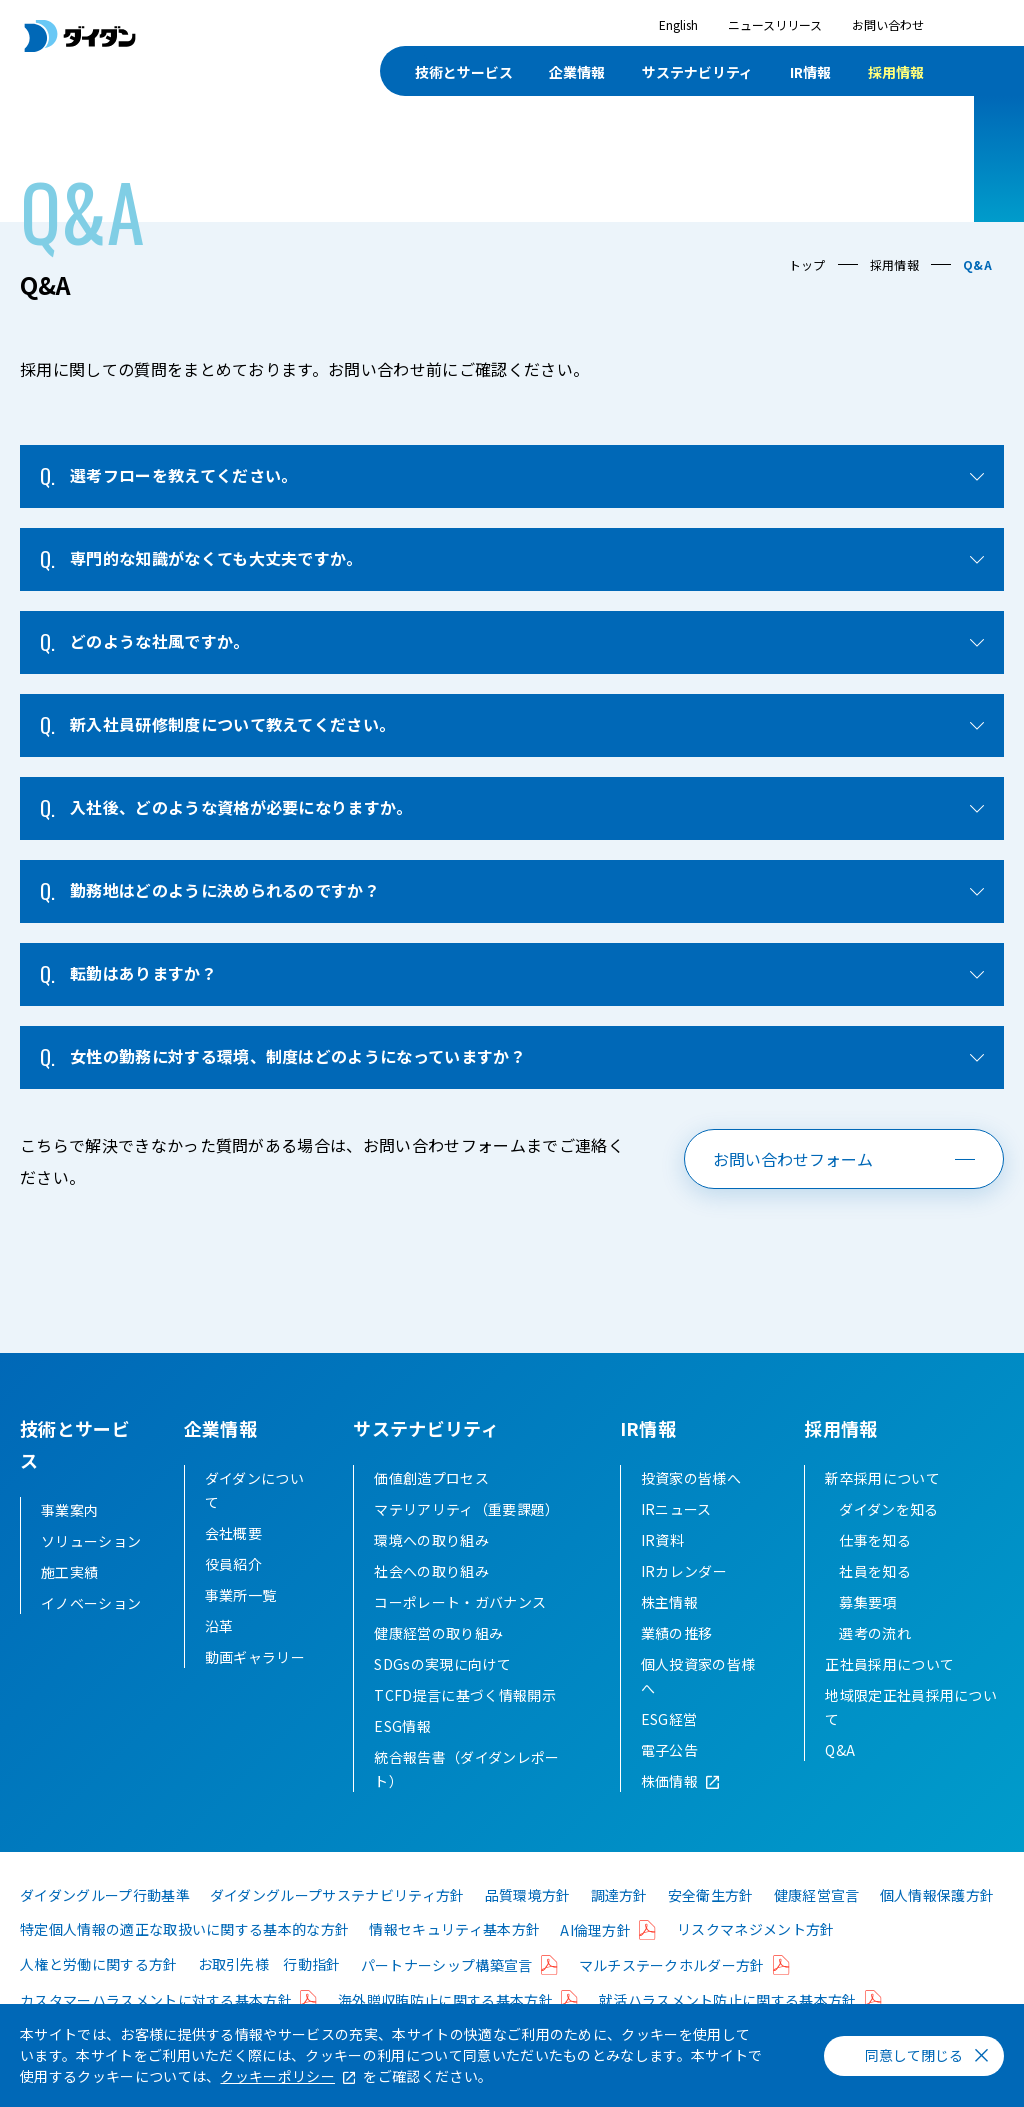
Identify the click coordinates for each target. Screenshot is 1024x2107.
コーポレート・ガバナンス (460, 1634)
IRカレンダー (684, 1603)
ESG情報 (402, 1758)
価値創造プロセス (431, 1510)
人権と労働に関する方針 (99, 1996)
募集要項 (867, 1634)
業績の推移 (677, 1665)
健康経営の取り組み (438, 1665)
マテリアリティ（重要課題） (466, 1541)
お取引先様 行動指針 (269, 1996)
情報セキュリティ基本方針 (454, 1961)
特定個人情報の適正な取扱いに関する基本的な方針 (184, 1961)
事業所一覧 (241, 1627)
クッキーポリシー (277, 2076)
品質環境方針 (528, 1927)
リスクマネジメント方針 (756, 1961)
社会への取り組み (431, 1603)
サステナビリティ (697, 72)
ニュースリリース (775, 24)
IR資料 (662, 1572)
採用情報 (896, 72)
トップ (807, 264)
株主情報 (669, 1634)
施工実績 (69, 1572)
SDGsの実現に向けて (442, 1696)
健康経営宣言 (817, 1927)
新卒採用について (882, 1510)
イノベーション (91, 1603)
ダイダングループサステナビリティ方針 (337, 1927)
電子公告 (669, 1782)
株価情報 (669, 1813)
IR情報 (810, 72)
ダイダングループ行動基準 (105, 1927)
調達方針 (619, 1927)
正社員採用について (889, 1696)
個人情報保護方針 (937, 1927)
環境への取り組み (431, 1572)
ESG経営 (669, 1751)
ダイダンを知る (888, 1541)
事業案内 (69, 1510)
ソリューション (91, 1541)
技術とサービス (464, 72)
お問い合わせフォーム (793, 1159)
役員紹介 (233, 1596)
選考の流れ (875, 1665)
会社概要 (233, 1565)
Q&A (840, 1782)
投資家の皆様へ (691, 1510)
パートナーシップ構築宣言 (447, 1997)
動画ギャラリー (255, 1689)
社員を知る (875, 1603)
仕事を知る (875, 1572)
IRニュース (676, 1541)
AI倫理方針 (595, 1962)
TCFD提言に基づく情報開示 (464, 1727)
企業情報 (577, 72)
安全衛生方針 (711, 1927)
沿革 (219, 1658)
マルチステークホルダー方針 (672, 1997)
